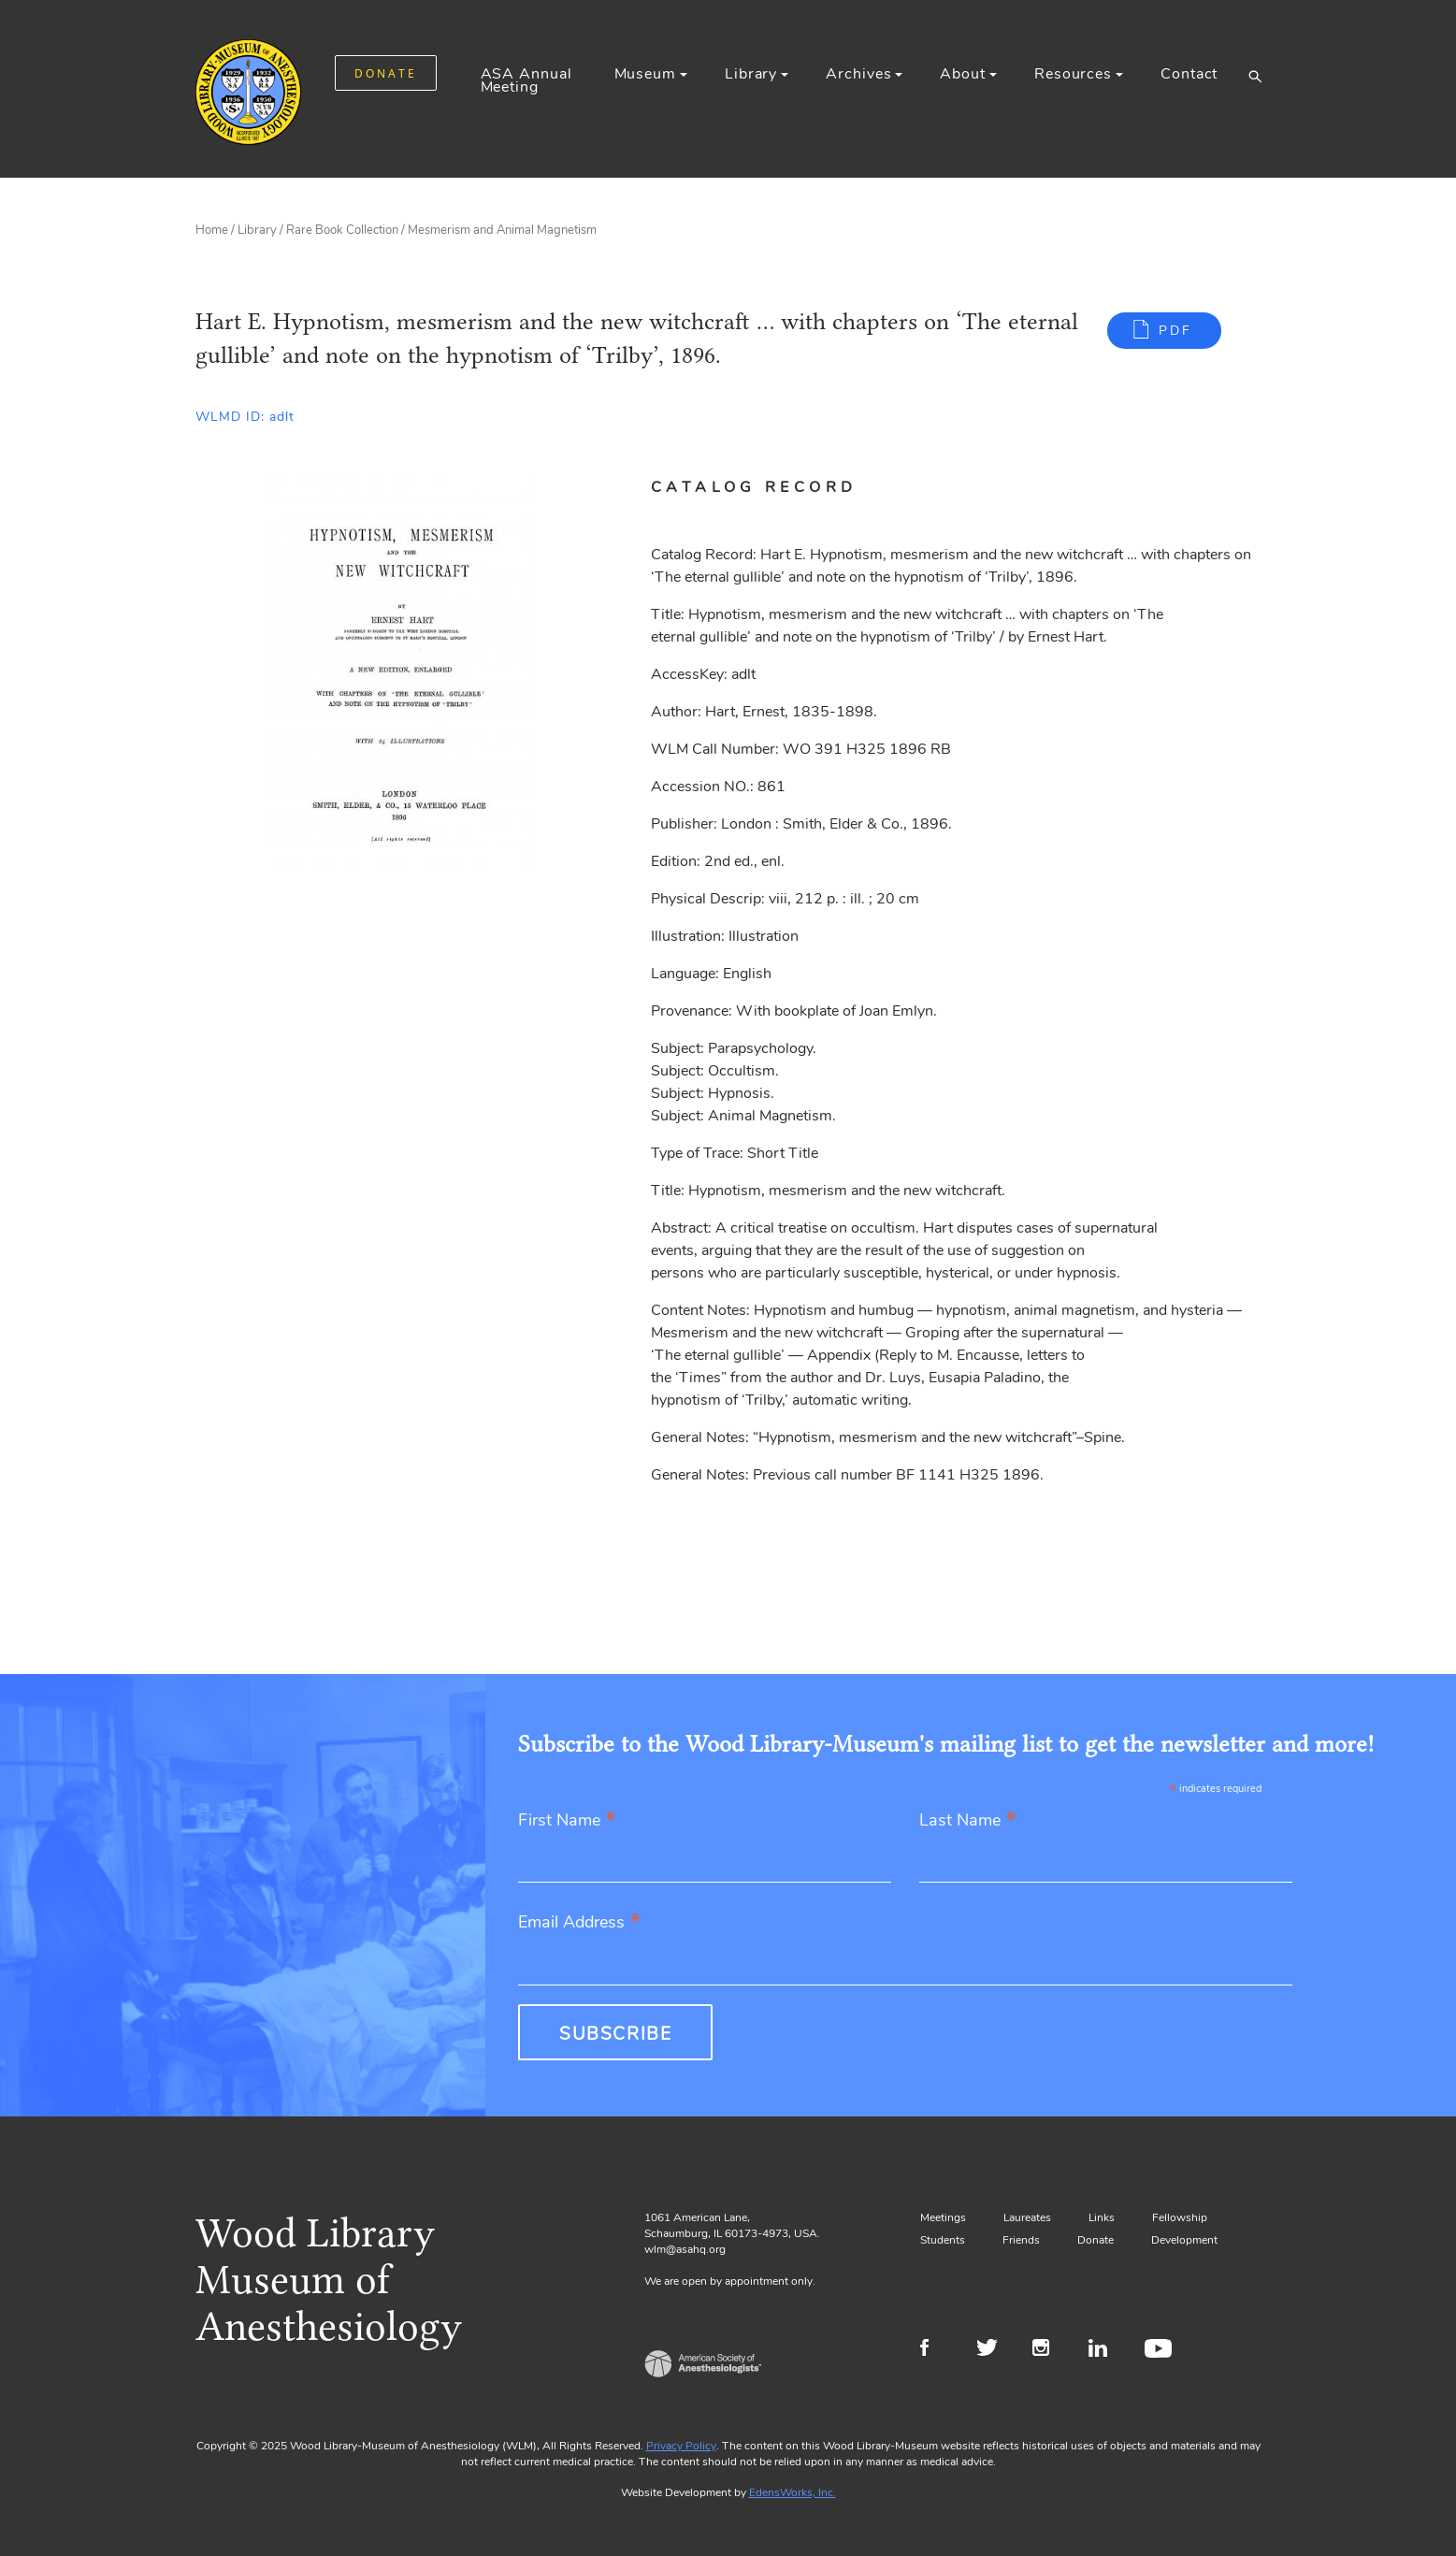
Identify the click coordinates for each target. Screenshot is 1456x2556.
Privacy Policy (681, 2445)
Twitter (992, 2350)
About (962, 74)
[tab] (776, 487)
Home (211, 230)
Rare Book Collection (342, 230)
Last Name (967, 1821)
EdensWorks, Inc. (792, 2492)
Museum (645, 74)
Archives (858, 74)
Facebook (936, 2350)
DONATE (385, 73)
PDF (1175, 330)
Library (751, 74)
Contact (1189, 74)
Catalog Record (754, 487)
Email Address (579, 1923)
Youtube (1161, 2350)
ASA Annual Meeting (526, 80)
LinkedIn (1104, 2350)
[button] (1254, 75)
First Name (567, 1821)
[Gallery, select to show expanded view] (402, 674)
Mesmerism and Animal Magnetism (502, 230)
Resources (1073, 74)
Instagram (1048, 2350)
